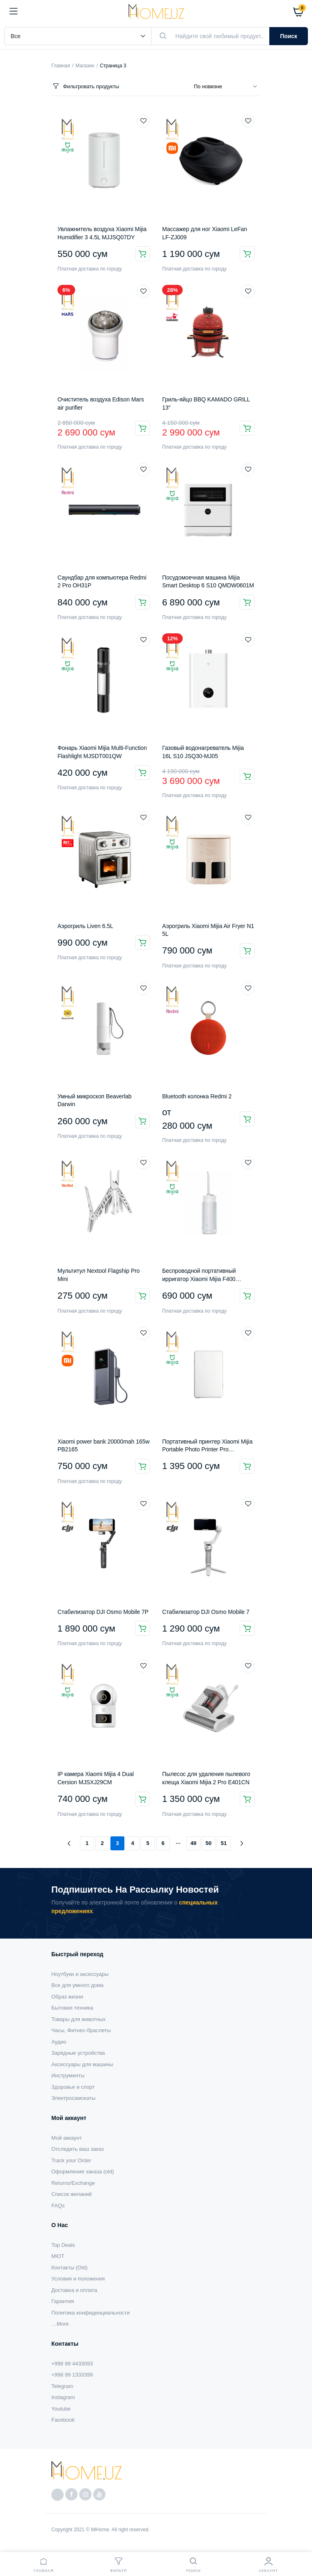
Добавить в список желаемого (143, 121)
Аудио (59, 2042)
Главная (60, 66)
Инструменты (68, 2075)
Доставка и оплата (74, 2290)
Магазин (85, 66)
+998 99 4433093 (72, 2364)
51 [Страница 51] (224, 1843)
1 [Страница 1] (86, 1843)
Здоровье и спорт (73, 2087)
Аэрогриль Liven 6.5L (85, 926)
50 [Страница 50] (208, 1843)
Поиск (288, 36)
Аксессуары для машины (82, 2064)
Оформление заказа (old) (82, 2171)
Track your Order (71, 2160)
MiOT (57, 2256)
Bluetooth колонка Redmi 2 (197, 1096)
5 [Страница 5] (147, 1843)
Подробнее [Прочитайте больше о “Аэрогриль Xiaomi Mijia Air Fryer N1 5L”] (247, 950)
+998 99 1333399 (72, 2375)
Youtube (61, 2409)
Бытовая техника (72, 2008)
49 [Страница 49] (193, 1843)
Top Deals (63, 2245)
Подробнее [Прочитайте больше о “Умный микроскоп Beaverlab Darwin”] (142, 1121)
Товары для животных (78, 2019)
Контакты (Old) (69, 2267)
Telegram (62, 2386)
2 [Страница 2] (102, 1843)
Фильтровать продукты (85, 86)
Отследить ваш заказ (77, 2149)
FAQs (57, 2205)
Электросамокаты (73, 2098)
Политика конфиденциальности (90, 2313)
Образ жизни (67, 1997)
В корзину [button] (142, 254)
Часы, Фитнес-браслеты (81, 2030)
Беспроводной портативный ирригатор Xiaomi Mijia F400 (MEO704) (199, 1278)
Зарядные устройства (78, 2053)
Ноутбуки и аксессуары (79, 1974)
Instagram (63, 2397)
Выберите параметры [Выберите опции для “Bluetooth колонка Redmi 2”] (247, 1119)
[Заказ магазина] (227, 87)
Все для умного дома (77, 1985)
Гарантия (62, 2301)
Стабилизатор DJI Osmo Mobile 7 (206, 1612)
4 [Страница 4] (132, 1843)
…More (60, 2324)
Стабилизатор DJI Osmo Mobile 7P (103, 1612)
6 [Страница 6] (162, 1843)
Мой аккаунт (66, 2138)
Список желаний (71, 2194)
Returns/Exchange (73, 2183)
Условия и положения (78, 2279)
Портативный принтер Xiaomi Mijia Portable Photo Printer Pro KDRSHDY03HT (207, 1449)
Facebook (63, 2420)
